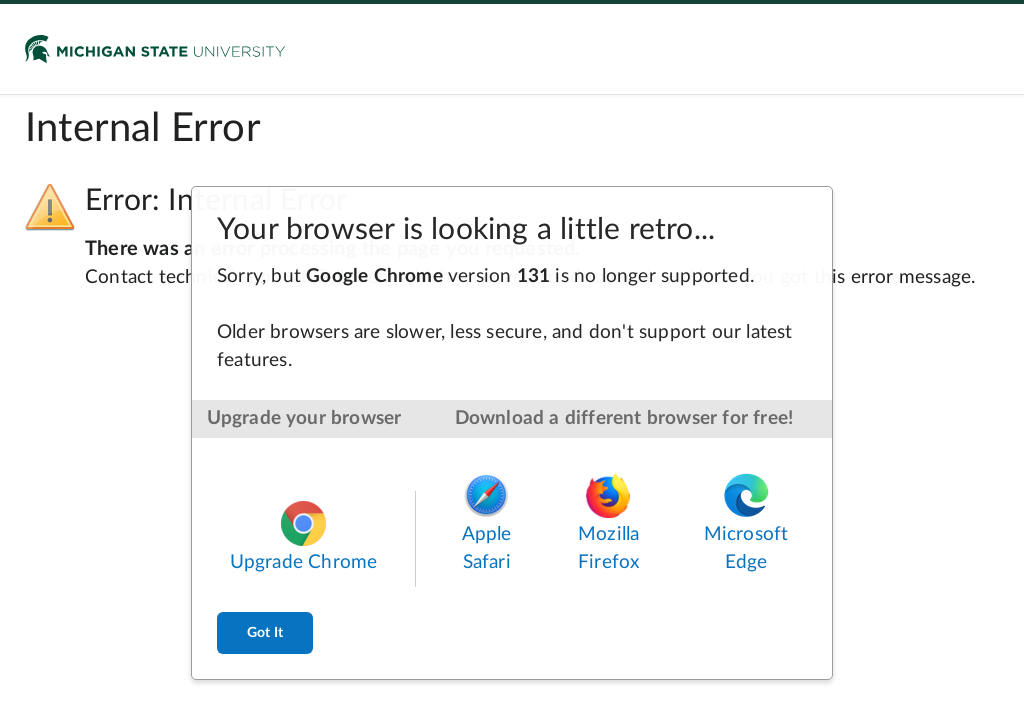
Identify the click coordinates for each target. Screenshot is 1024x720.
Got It (265, 633)
